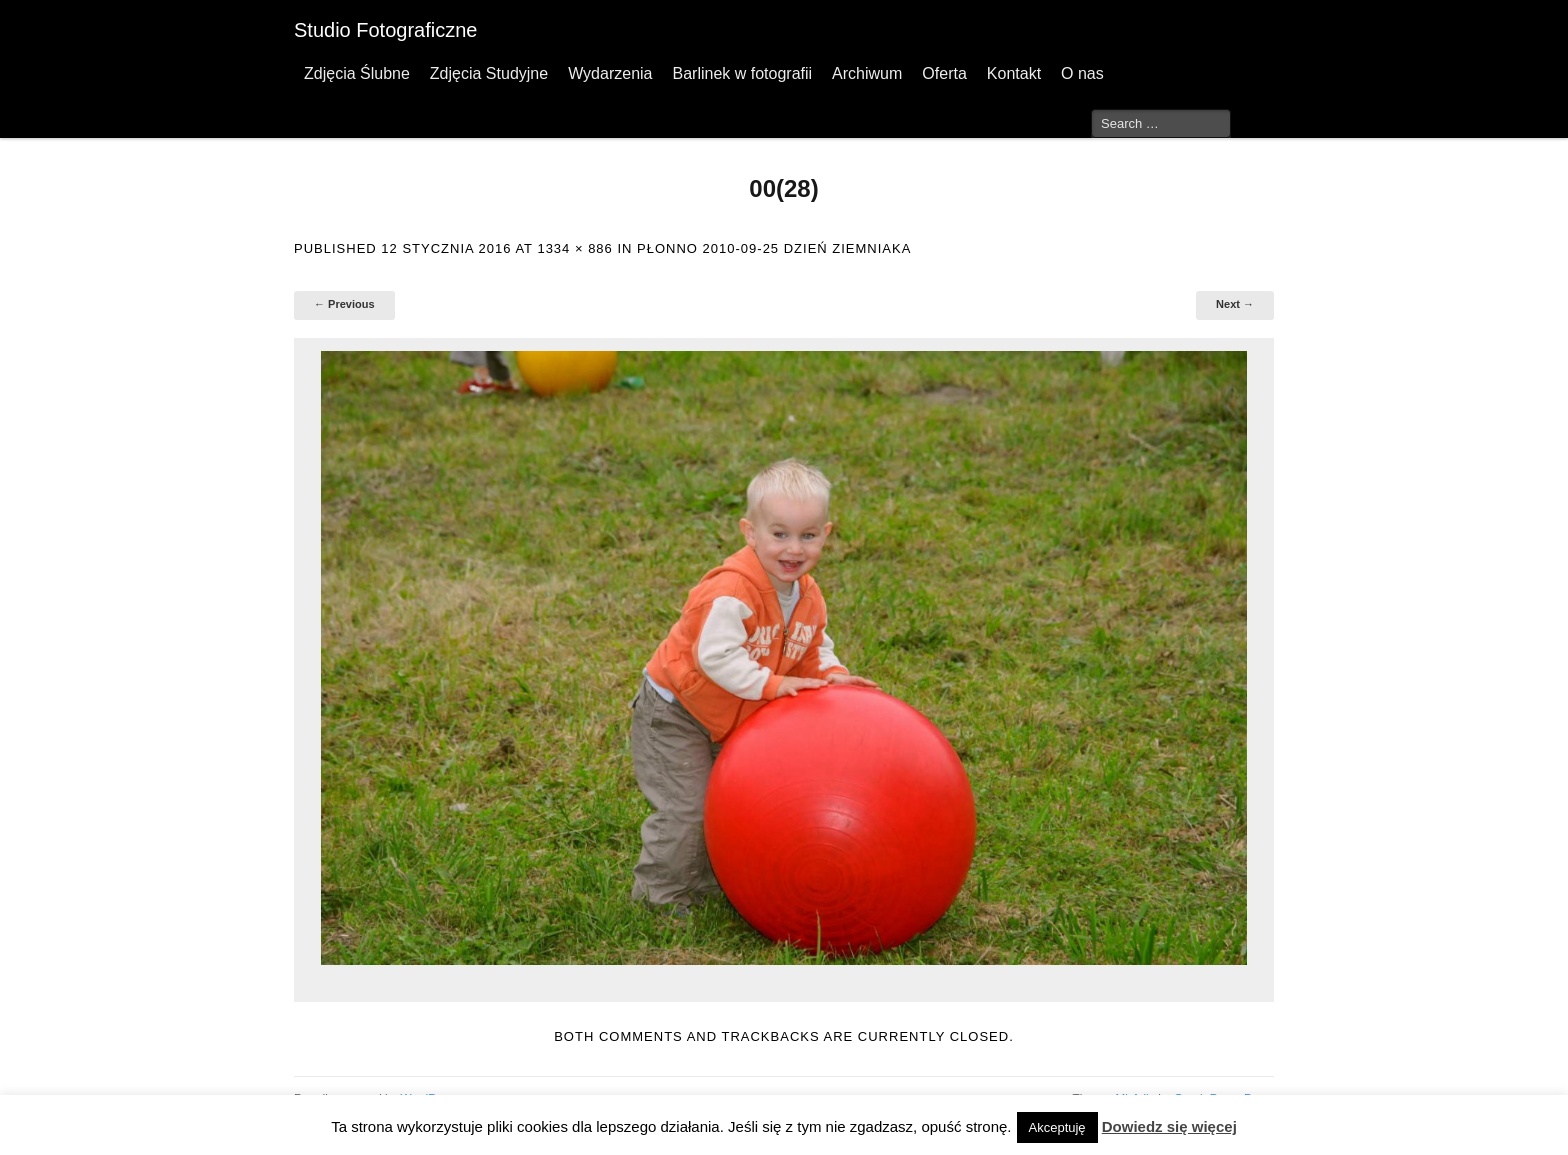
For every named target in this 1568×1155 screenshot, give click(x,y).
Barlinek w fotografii (742, 73)
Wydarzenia (610, 73)
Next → (1235, 304)
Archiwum (867, 73)
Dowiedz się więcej (1169, 1126)
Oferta (944, 73)
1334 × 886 (574, 248)
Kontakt (1014, 73)
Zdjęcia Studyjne (489, 73)
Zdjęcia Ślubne (357, 73)
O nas (1082, 73)
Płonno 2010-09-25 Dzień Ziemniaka (774, 248)
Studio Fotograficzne (385, 30)
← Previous (344, 304)
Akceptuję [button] (1057, 1127)
